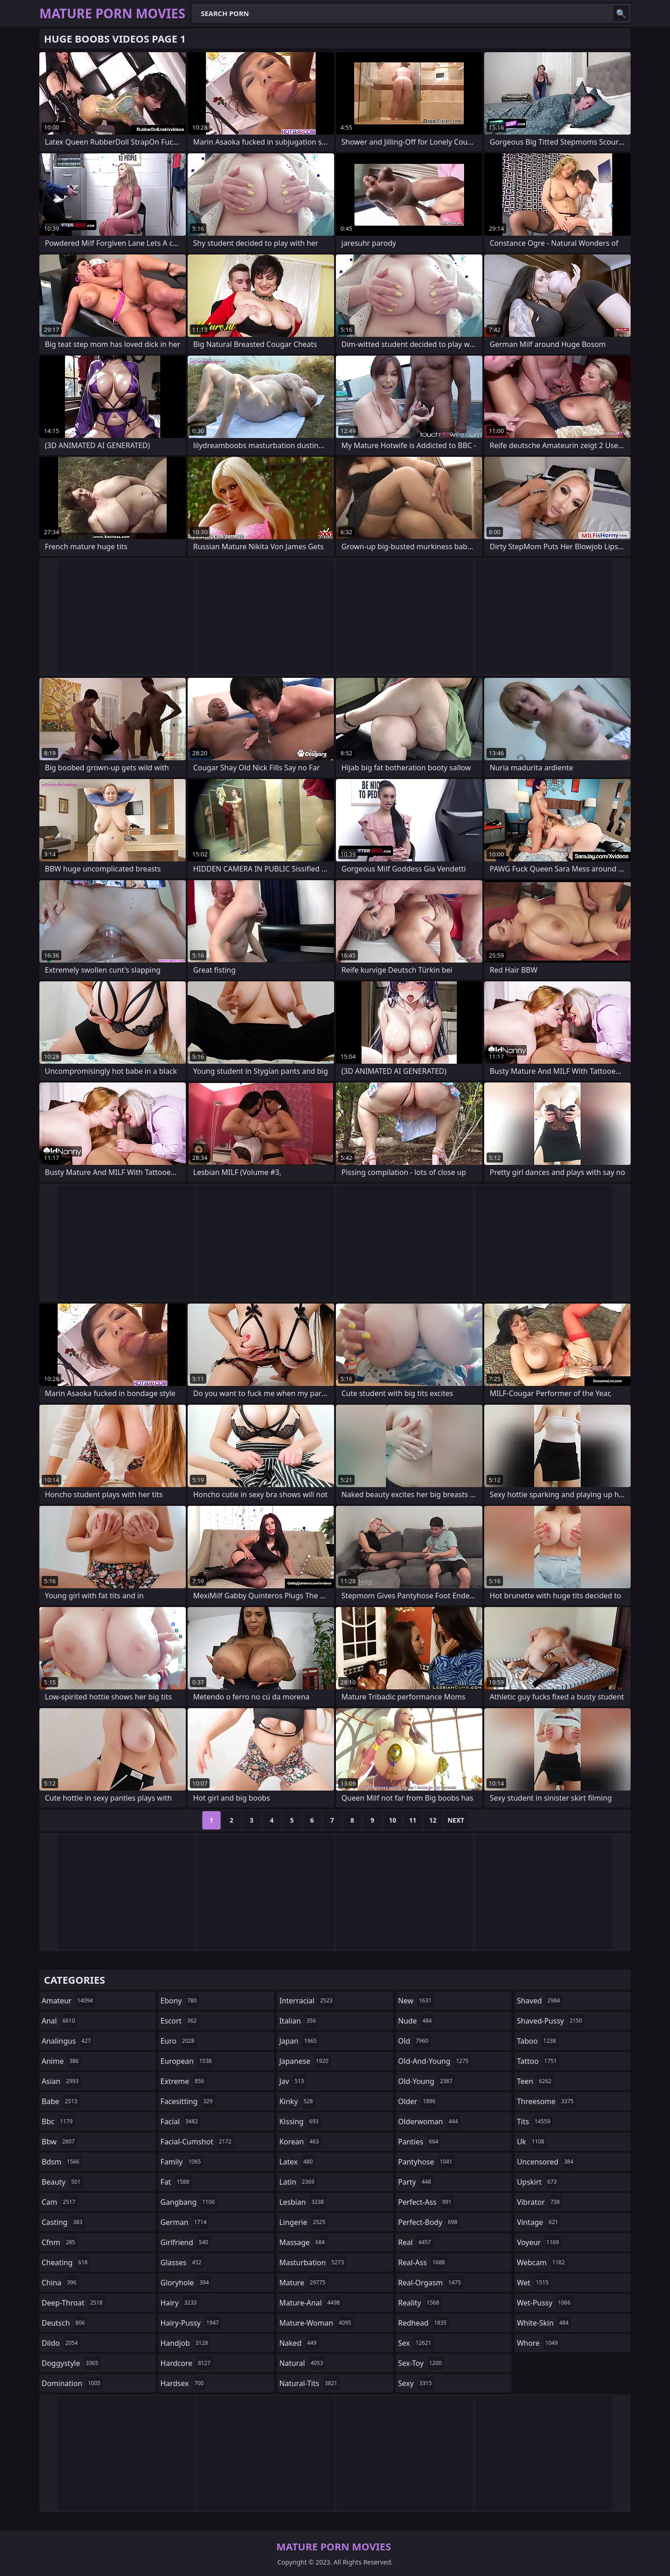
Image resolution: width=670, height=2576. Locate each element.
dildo (61, 2343)
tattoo (538, 2061)
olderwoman (429, 2121)
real (415, 2242)
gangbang (189, 2202)
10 (392, 1820)
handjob (186, 2343)
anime (61, 2061)
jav (292, 2081)
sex (415, 2343)
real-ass (422, 2262)
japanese (304, 2061)
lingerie (303, 2222)
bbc (58, 2121)
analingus (67, 2041)
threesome (546, 2101)
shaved (539, 2001)
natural (302, 2363)
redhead (423, 2323)
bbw (59, 2141)
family (182, 2162)
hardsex (183, 2383)
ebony (180, 2001)
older (418, 2101)
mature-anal (310, 2303)
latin (298, 2182)
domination (72, 2383)
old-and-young (434, 2061)
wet (534, 2282)
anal (59, 2021)
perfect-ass (426, 2202)
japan (299, 2041)
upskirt (538, 2182)
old (414, 2041)
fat (176, 2182)
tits (534, 2121)
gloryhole (186, 2282)
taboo (537, 2041)
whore (538, 2343)
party (415, 2182)
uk (531, 2141)
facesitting (188, 2101)
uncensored (546, 2162)
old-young (426, 2081)
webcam (542, 2262)
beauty (62, 2182)
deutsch (64, 2323)
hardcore (187, 2363)
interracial (307, 2001)
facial (180, 2121)
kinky (297, 2101)
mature (303, 2282)
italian (298, 2021)
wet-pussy (545, 2303)
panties (419, 2141)
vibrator (539, 2202)
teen (535, 2081)
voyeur (539, 2242)
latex (297, 2162)
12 (433, 1820)
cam (60, 2202)
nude (416, 2021)
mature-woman (316, 2323)
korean (300, 2141)
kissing (300, 2121)
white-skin (544, 2323)
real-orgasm (430, 2282)
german (185, 2222)
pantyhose (426, 2162)
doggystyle (71, 2363)
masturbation (312, 2262)
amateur (68, 2001)
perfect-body (428, 2222)
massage (303, 2242)
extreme (183, 2081)
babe (61, 2101)
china (60, 2282)
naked (299, 2343)
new (416, 2001)
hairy (180, 2303)
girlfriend (186, 2242)
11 (412, 1820)
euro (179, 2041)
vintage (538, 2222)
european (187, 2061)
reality (420, 2303)
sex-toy (421, 2363)
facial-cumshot (197, 2141)
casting (63, 2222)
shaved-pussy (550, 2021)
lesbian (302, 2202)
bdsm (62, 2162)
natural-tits (309, 2383)
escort (180, 2021)
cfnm (59, 2242)
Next (456, 1820)
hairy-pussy (191, 2323)
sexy (416, 2383)
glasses (182, 2262)
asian (61, 2081)
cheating (66, 2262)
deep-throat (73, 2303)
